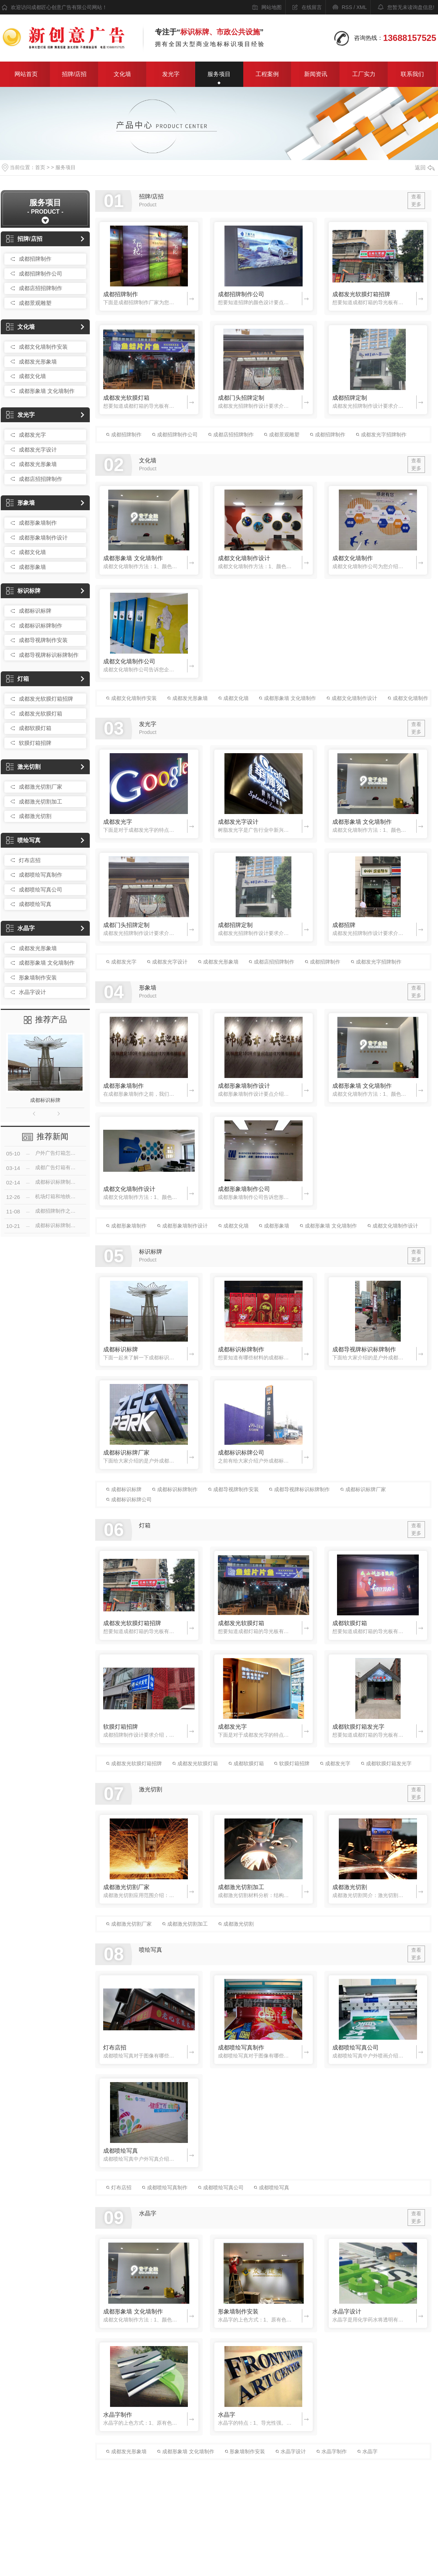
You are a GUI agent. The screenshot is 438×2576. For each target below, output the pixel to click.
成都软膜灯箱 (35, 728)
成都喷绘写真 (35, 904)
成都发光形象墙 (38, 361)
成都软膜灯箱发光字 (358, 1727)
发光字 (171, 74)
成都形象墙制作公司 (244, 1189)
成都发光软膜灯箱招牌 (46, 699)
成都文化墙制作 (352, 558)
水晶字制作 (117, 2415)
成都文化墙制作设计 (244, 558)
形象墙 (20, 503)
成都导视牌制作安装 (43, 640)
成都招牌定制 (349, 398)
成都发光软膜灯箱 (40, 713)
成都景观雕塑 (35, 303)
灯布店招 (30, 860)
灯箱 (17, 679)
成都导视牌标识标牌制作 (49, 655)
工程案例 (267, 74)
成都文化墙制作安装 (43, 347)
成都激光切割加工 (40, 801)
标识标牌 (23, 591)
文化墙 (122, 74)
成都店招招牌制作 (40, 288)
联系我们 (412, 74)
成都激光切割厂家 (40, 787)
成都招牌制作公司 (40, 273)
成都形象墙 (32, 567)
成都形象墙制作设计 (43, 537)
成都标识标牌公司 (241, 1452)
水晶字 (20, 928)
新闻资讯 (315, 74)
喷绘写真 (23, 840)
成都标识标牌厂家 (126, 1452)
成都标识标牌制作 (40, 625)
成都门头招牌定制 (241, 398)
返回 (424, 167)
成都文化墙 (32, 376)
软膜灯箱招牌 (35, 743)
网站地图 (271, 7)
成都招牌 (343, 925)
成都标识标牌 (35, 611)
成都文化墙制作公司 (129, 661)
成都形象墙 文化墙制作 (47, 391)
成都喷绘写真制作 (40, 875)
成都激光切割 (35, 816)
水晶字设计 (32, 992)
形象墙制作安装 (38, 977)
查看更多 (416, 200)
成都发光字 (32, 435)
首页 (40, 167)
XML (361, 7)
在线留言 (312, 7)
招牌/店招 (74, 74)
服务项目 (219, 74)
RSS (347, 7)
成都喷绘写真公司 (40, 889)
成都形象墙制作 (38, 523)
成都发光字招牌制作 (381, 434)
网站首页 (26, 74)
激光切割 (23, 767)
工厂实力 (363, 74)
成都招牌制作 (35, 259)
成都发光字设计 (38, 449)
